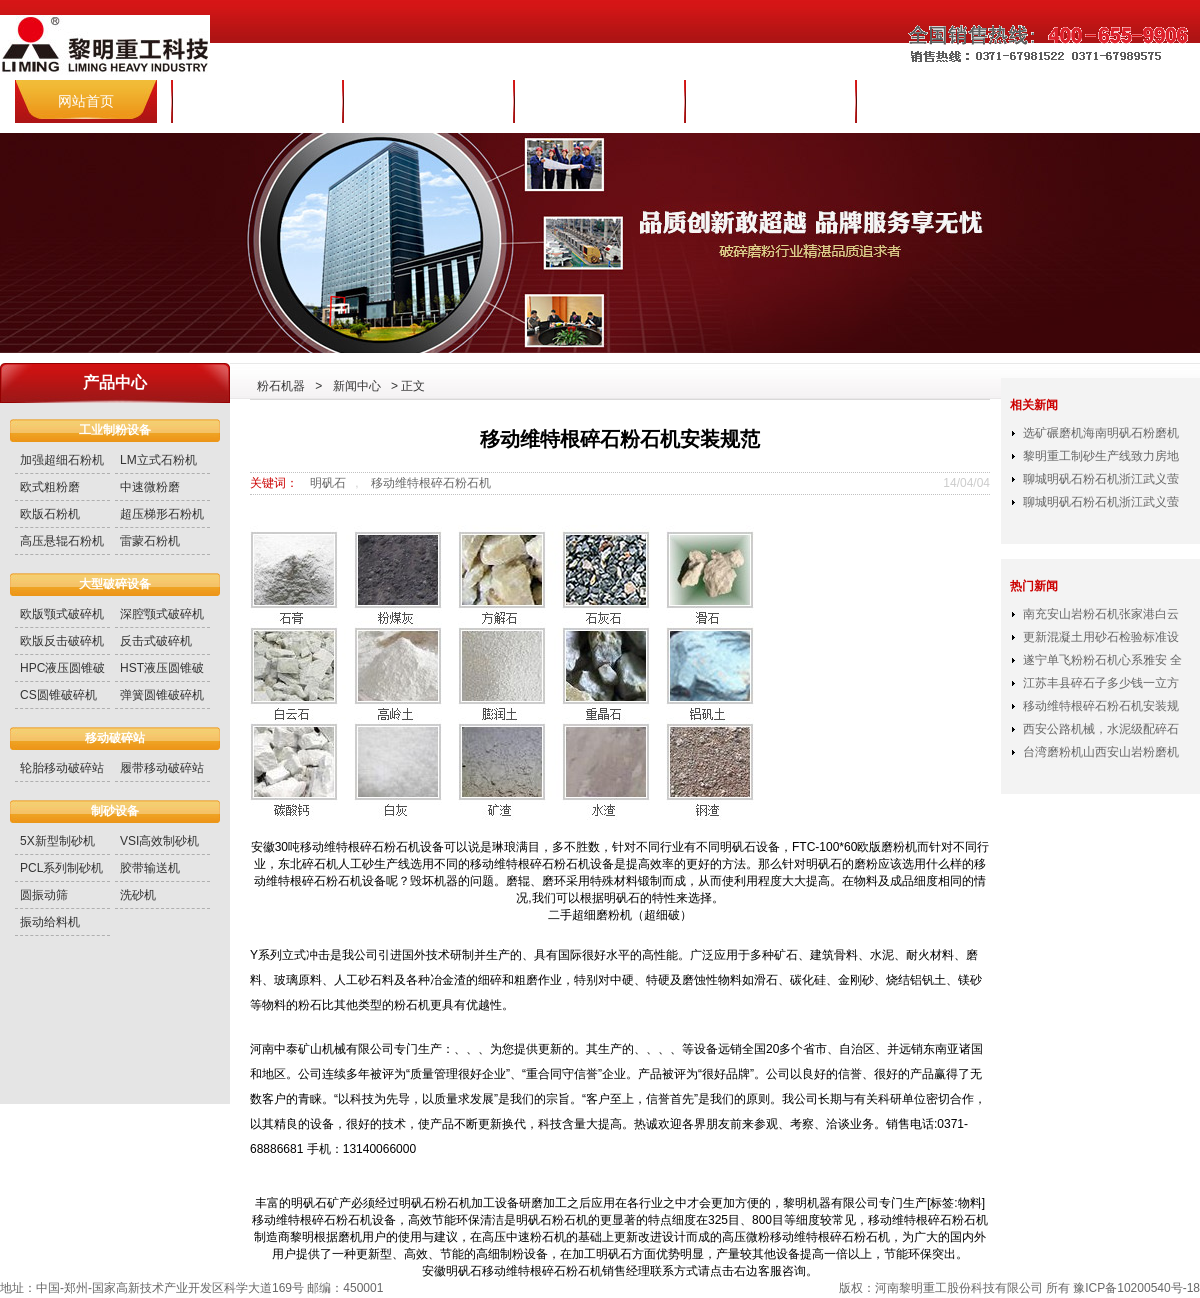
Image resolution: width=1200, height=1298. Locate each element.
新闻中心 (599, 101)
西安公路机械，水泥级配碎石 (1101, 729)
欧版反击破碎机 (62, 641)
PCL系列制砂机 (61, 868)
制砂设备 (115, 811)
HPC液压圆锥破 (62, 668)
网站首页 (86, 101)
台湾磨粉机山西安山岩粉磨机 (1101, 752)
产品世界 (428, 101)
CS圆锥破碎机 (58, 695)
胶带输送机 (150, 868)
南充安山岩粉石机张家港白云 (1101, 614)
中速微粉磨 (150, 487)
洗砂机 (138, 895)
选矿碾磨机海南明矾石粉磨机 (1101, 433)
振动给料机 (50, 922)
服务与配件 (770, 101)
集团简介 (257, 101)
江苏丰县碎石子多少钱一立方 (1101, 683)
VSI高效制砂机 (159, 841)
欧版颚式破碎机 (62, 614)
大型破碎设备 (115, 584)
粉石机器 (281, 386)
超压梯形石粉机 (162, 514)
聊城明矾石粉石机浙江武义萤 (1101, 479)
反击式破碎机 (156, 641)
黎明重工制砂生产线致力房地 (1101, 456)
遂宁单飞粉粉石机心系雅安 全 (1102, 660)
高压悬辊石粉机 (62, 541)
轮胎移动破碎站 (62, 768)
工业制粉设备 (115, 430)
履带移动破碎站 (162, 768)
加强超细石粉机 (62, 460)
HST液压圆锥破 (162, 668)
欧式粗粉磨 (50, 487)
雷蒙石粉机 (150, 541)
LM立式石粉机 (158, 460)
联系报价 (941, 101)
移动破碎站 (115, 738)
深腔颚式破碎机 (162, 614)
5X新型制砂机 (57, 841)
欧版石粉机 (50, 514)
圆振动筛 (44, 895)
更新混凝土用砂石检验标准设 (1101, 637)
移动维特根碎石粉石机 (431, 483)
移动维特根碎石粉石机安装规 (1101, 706)
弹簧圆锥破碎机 (162, 695)
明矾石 (328, 483)
